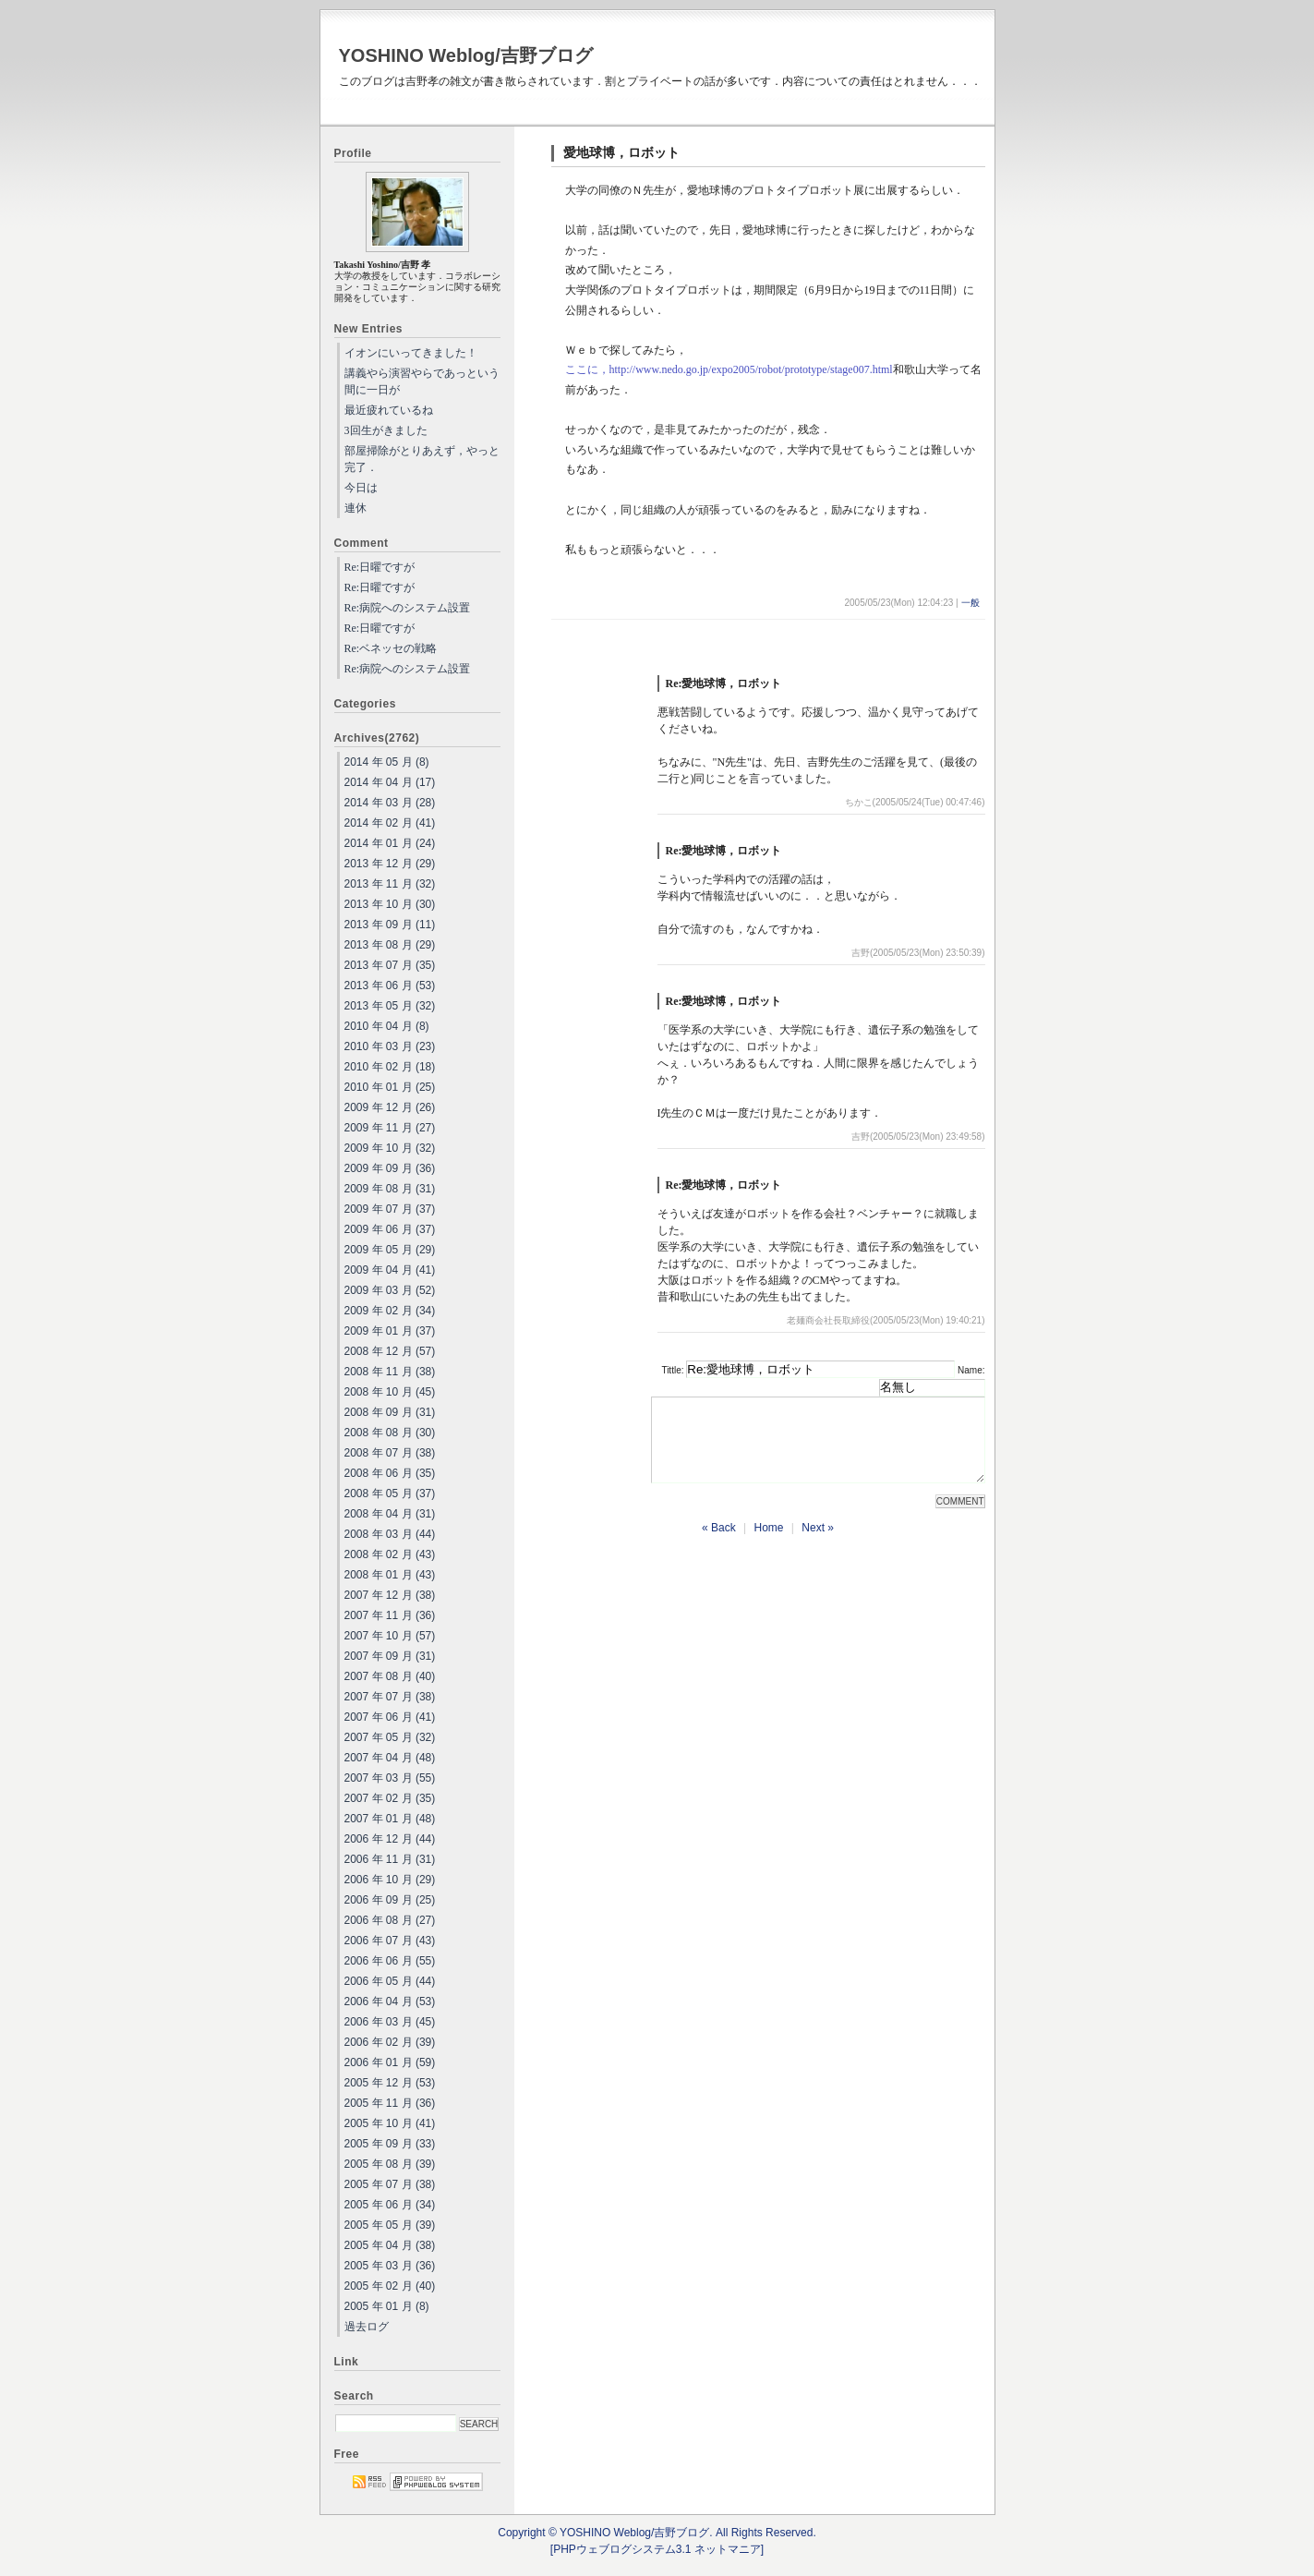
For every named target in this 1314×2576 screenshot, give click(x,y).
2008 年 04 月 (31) (390, 1513)
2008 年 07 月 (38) (390, 1452)
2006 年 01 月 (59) (390, 2062)
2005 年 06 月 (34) (390, 2204)
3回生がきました (386, 430)
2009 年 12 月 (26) (390, 1107)
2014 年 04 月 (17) (390, 782)
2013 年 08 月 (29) (390, 944)
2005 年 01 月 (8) (386, 2306)
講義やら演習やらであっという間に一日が (422, 381)
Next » (818, 1544)
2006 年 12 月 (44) (390, 1838)
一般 (970, 603)
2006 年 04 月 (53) (390, 2001)
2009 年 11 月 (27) (390, 1127)
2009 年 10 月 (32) (390, 1148)
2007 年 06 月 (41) (390, 1717)
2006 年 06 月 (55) (390, 1960)
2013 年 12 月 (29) (390, 863)
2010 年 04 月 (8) (386, 1026)
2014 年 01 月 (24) (390, 843)
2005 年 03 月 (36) (390, 2265)
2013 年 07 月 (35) (390, 965)
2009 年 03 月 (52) (390, 1290)
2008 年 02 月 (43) (390, 1554)
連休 (355, 508)
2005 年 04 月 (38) (390, 2245)
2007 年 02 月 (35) (390, 1798)
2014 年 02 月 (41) (390, 822)
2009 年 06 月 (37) (390, 1229)
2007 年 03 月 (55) (390, 1778)
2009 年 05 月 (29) (390, 1249)
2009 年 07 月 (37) (390, 1209)
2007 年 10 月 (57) (390, 1635)
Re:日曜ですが (380, 567)
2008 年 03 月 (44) (390, 1534)
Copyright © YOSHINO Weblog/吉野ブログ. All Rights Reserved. (657, 2532)
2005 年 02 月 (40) (390, 2286)
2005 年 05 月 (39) (390, 2225)
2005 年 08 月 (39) (390, 2164)
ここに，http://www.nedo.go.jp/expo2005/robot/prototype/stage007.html (729, 369)
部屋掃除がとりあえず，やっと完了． (422, 459)
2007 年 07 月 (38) (390, 1696)
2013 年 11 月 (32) (390, 883)
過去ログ (366, 2326)
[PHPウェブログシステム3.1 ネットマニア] (657, 2549)
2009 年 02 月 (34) (390, 1310)
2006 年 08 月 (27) (390, 1920)
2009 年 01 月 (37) (390, 1330)
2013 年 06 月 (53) (390, 985)
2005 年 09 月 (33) (390, 2143)
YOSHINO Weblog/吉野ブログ (466, 55)
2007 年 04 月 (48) (390, 1757)
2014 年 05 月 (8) (386, 762)
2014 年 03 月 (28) (390, 802)
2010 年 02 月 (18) (390, 1066)
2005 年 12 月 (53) (390, 2082)
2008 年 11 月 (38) (390, 1371)
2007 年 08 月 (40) (390, 1676)
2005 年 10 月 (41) (390, 2123)
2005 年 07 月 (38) (390, 2184)
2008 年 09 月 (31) (390, 1412)
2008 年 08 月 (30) (390, 1432)
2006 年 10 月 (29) (390, 1879)
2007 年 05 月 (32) (390, 1737)
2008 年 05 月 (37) (390, 1493)
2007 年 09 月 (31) (390, 1656)
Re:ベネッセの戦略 (391, 648)
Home (768, 1544)
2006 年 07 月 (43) (390, 1940)
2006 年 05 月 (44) (390, 1981)
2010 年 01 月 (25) (390, 1087)
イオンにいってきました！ (410, 352)
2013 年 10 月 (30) (390, 904)
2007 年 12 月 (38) (390, 1595)
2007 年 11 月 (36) (390, 1615)
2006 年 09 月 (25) (390, 1899)
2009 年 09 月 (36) (390, 1168)
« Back (719, 1544)
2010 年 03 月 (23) (390, 1046)
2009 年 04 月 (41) (390, 1270)
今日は (361, 487)
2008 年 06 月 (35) (390, 1473)
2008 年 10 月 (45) (390, 1391)
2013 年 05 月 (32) (390, 1005)
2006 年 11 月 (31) (390, 1859)
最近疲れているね (388, 410)
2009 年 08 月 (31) (390, 1188)
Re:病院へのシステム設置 (407, 607)
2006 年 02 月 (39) (390, 2042)
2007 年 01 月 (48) (390, 1818)
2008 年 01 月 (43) (390, 1574)
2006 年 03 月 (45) (390, 2021)
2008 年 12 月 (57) (390, 1351)
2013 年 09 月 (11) (390, 924)
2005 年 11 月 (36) (390, 2103)
